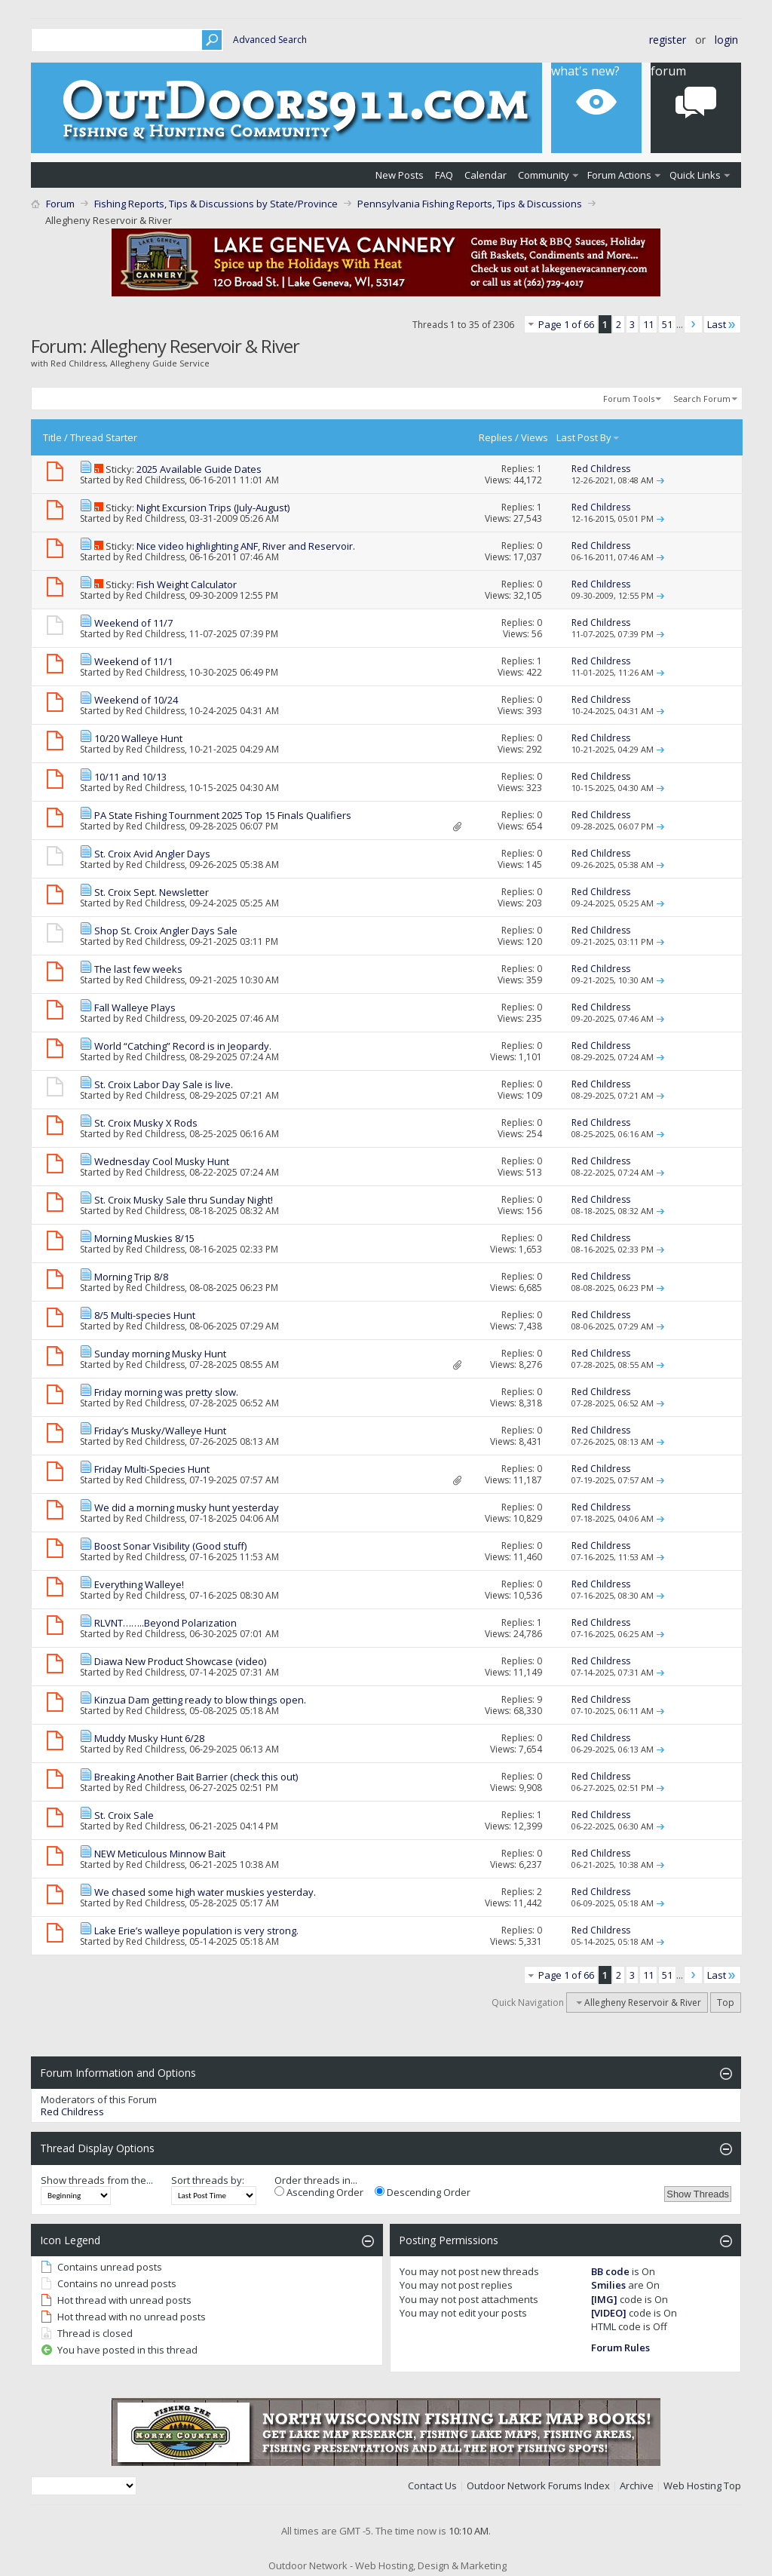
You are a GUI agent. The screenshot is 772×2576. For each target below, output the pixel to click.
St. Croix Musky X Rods (146, 1123)
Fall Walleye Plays (135, 1007)
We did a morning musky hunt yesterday (186, 1507)
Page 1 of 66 (566, 324)
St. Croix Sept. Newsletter (151, 892)
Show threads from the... (97, 2180)
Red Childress (155, 480)
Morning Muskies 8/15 (144, 1238)
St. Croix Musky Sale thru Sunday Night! (183, 1200)
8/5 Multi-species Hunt (144, 1315)
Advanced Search (270, 39)
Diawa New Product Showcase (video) (180, 1661)
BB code (610, 2271)
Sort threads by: (207, 2180)
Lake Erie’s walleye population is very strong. (196, 1930)
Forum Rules (620, 2347)
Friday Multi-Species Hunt (152, 1469)
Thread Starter (103, 437)
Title (52, 437)
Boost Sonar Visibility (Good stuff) (170, 1546)
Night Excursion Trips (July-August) (213, 507)
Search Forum (702, 398)
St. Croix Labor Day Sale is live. (163, 1084)
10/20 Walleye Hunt (138, 738)
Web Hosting (692, 2485)
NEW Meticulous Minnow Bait (159, 1853)
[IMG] (604, 2299)
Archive (637, 2485)
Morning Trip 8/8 (131, 1276)
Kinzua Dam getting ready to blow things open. (200, 1700)
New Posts (399, 175)
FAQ (444, 175)
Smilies (608, 2285)
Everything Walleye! (139, 1584)
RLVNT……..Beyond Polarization (165, 1623)
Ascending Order (318, 2192)
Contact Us (432, 2485)
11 (648, 324)
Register (667, 39)
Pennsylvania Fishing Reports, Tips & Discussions (469, 203)
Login (726, 39)
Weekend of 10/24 (136, 700)
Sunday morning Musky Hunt (160, 1353)
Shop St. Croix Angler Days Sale (165, 930)
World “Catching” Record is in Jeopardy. (182, 1046)
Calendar (485, 175)
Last (722, 324)
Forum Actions (619, 175)
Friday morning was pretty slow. (166, 1392)
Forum (60, 203)
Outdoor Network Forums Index (538, 2485)
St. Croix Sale (124, 1815)
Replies (496, 437)
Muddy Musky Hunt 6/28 (149, 1738)
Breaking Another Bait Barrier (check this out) (196, 1776)
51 (667, 324)
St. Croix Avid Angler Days (152, 853)
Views (534, 437)
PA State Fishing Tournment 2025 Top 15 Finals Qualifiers (222, 815)
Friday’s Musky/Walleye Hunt (160, 1430)
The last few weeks (138, 969)
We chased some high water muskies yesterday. (205, 1892)
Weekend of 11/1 (133, 661)
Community (543, 175)
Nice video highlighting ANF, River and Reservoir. (245, 546)
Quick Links (695, 175)
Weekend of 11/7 (133, 623)
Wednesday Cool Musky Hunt (161, 1161)
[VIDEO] (608, 2313)
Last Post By (588, 437)
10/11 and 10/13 (130, 777)
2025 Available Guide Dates (199, 469)
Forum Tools (628, 398)
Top (725, 2002)
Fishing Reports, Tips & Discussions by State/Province (216, 203)
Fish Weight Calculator (186, 584)
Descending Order (422, 2192)
